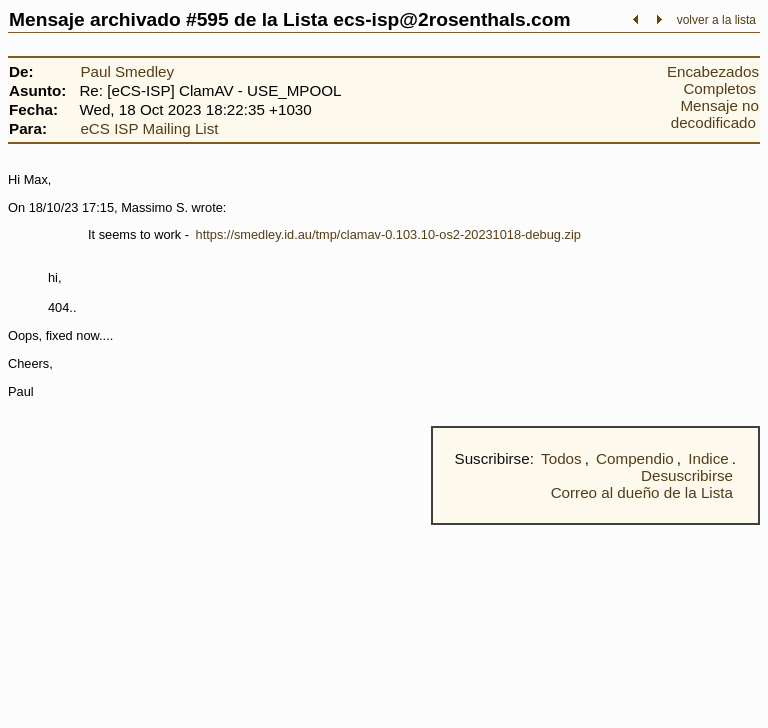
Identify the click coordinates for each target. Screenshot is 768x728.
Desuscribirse (687, 475)
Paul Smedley (127, 71)
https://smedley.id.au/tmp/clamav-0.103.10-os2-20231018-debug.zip (388, 234)
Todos (561, 458)
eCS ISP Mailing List (149, 128)
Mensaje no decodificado (715, 114)
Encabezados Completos (713, 80)
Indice (708, 458)
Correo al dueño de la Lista (642, 492)
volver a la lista (716, 20)
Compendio (635, 458)
